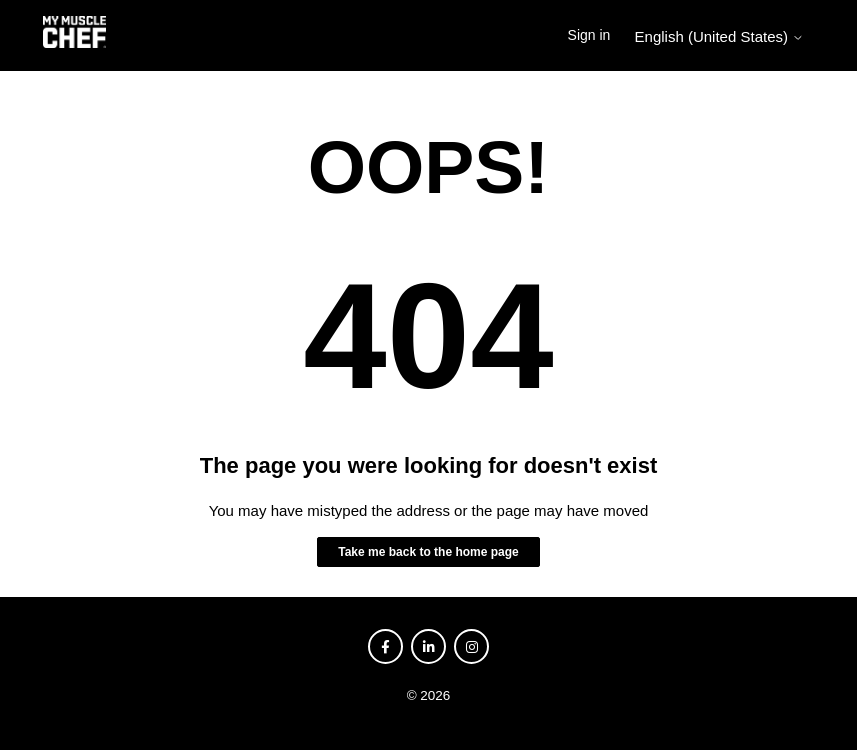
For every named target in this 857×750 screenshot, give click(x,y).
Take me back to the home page (428, 552)
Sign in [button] (589, 35)
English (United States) (720, 36)
